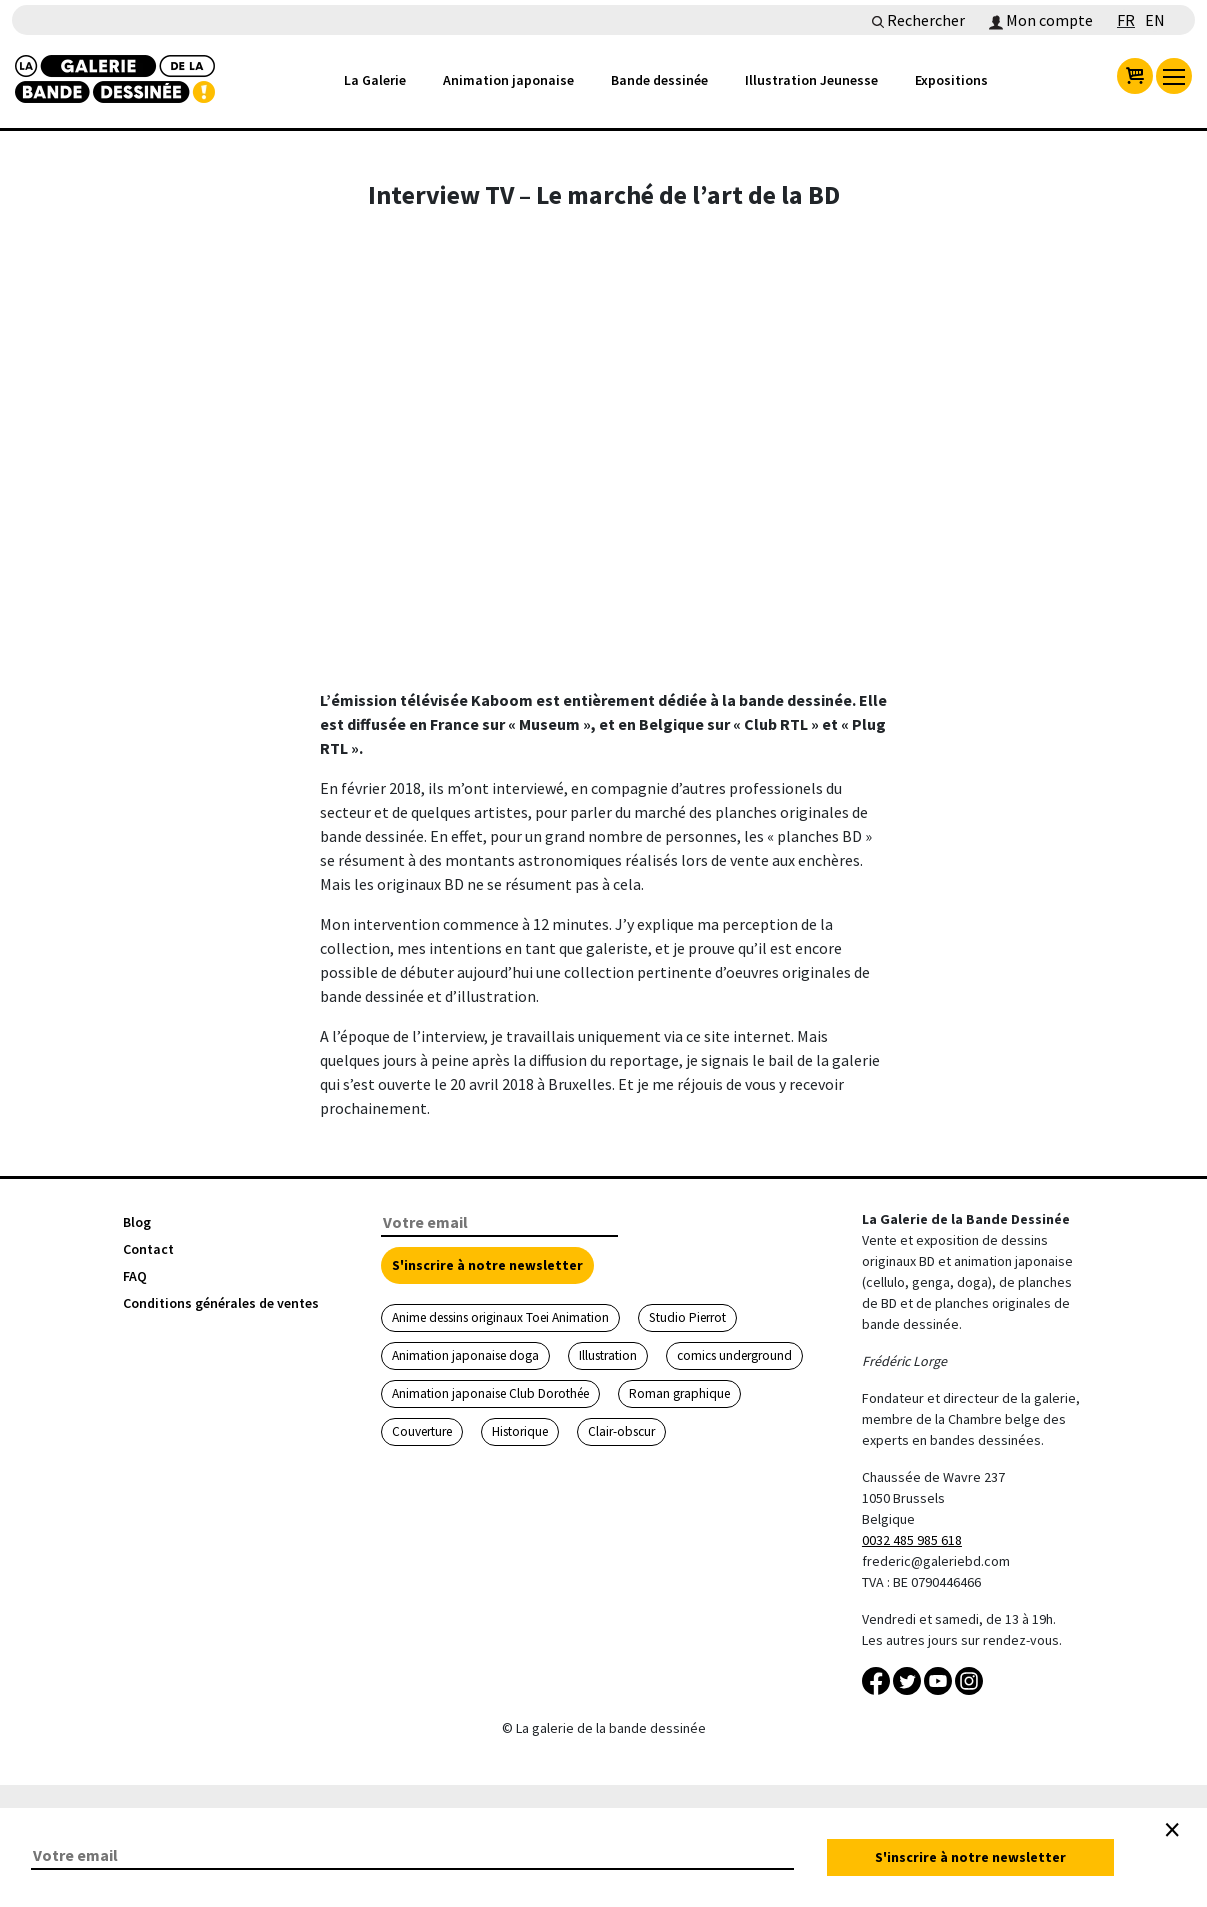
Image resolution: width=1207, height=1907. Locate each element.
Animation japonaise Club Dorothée (490, 1393)
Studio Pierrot (687, 1317)
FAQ (135, 1276)
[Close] (1172, 1830)
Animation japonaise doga (465, 1355)
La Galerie (375, 80)
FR (1126, 20)
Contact (148, 1249)
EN (1155, 20)
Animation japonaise (508, 80)
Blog (137, 1222)
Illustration (608, 1355)
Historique (520, 1431)
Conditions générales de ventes (221, 1303)
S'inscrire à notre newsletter (487, 1265)
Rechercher (918, 20)
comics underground (734, 1355)
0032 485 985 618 (912, 1540)
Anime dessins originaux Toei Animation (500, 1317)
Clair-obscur (621, 1431)
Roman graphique (679, 1393)
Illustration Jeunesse (811, 80)
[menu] (1174, 76)
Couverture (422, 1431)
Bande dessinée (659, 80)
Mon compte (1041, 20)
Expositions (951, 80)
